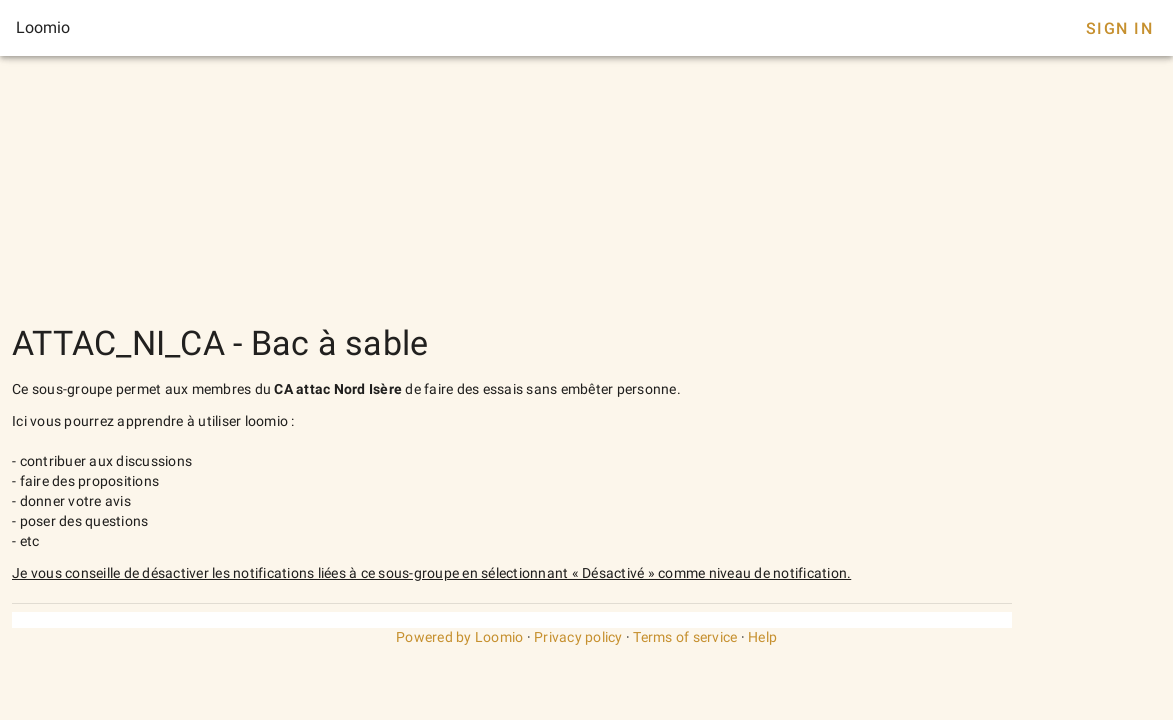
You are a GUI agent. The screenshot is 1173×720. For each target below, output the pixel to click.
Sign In (1119, 28)
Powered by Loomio (459, 637)
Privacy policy (578, 637)
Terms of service (685, 637)
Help (762, 637)
